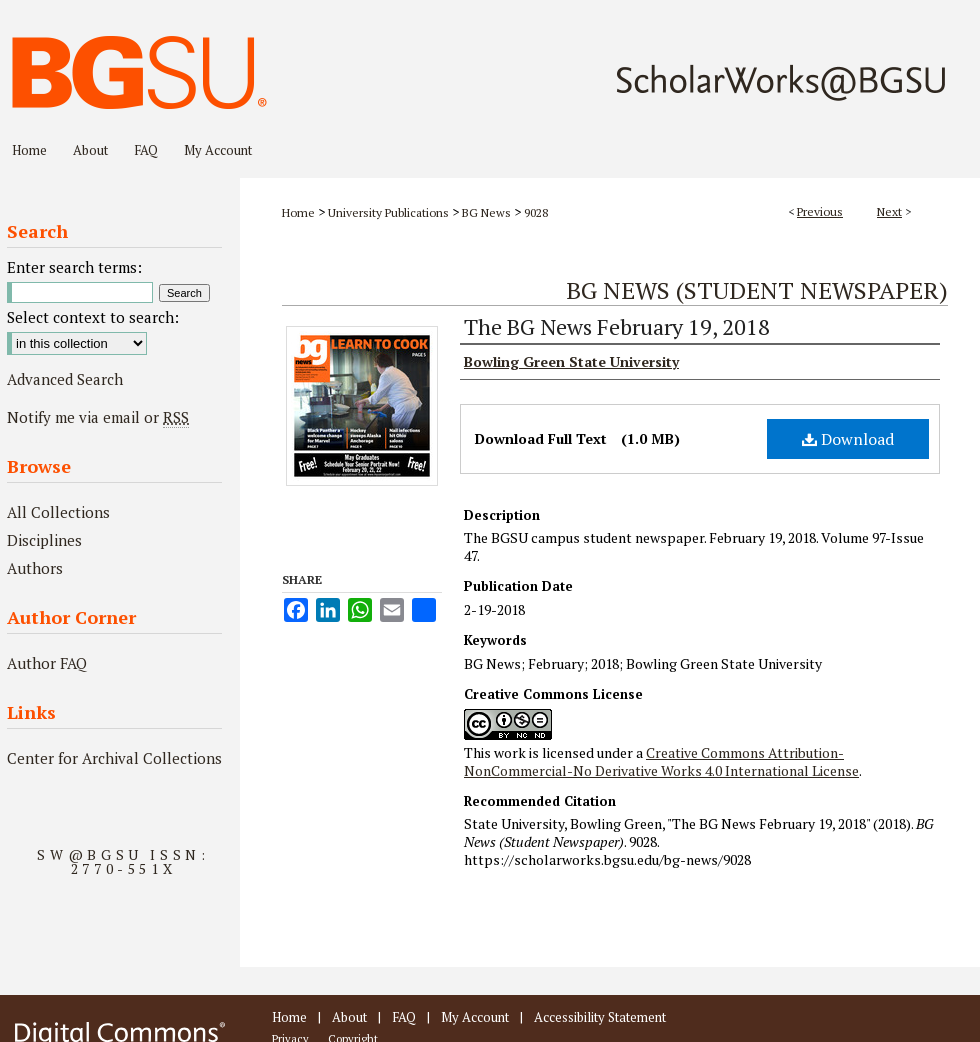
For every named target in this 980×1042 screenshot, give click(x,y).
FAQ (404, 1017)
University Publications (388, 212)
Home (298, 212)
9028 (536, 212)
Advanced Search (65, 379)
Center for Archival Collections (114, 758)
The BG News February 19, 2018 (617, 326)
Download (848, 439)
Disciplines (44, 540)
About (349, 1017)
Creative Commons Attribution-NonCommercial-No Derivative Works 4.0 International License (661, 761)
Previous (820, 211)
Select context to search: (93, 317)
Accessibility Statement (600, 1017)
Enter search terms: (74, 267)
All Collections (58, 512)
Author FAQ (47, 663)
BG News (486, 212)
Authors (35, 568)
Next (889, 211)
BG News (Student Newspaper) (757, 290)
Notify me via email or (98, 417)
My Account (475, 1017)
